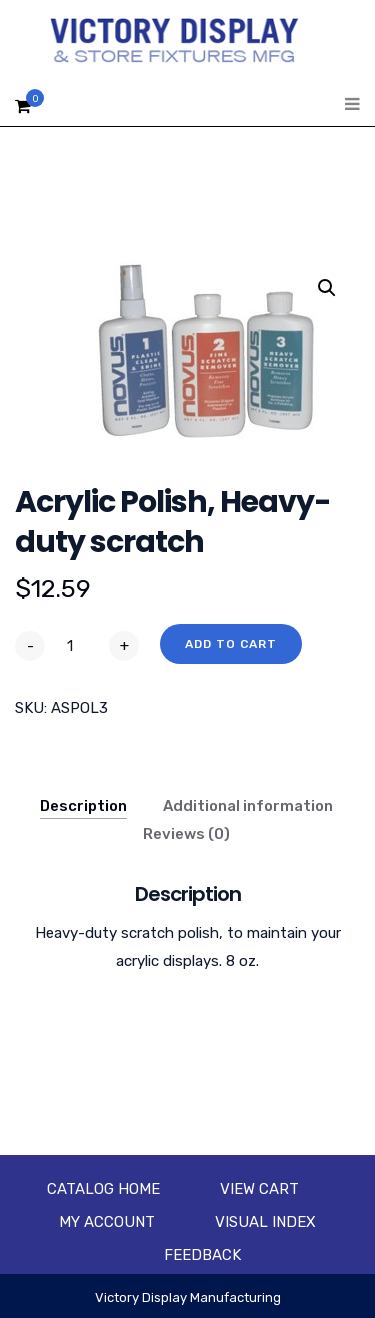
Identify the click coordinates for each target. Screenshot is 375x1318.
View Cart (259, 1189)
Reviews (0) (186, 834)
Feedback (202, 1255)
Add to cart (231, 644)
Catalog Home (103, 1189)
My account (107, 1222)
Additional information (248, 806)
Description (83, 806)
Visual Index (265, 1222)
